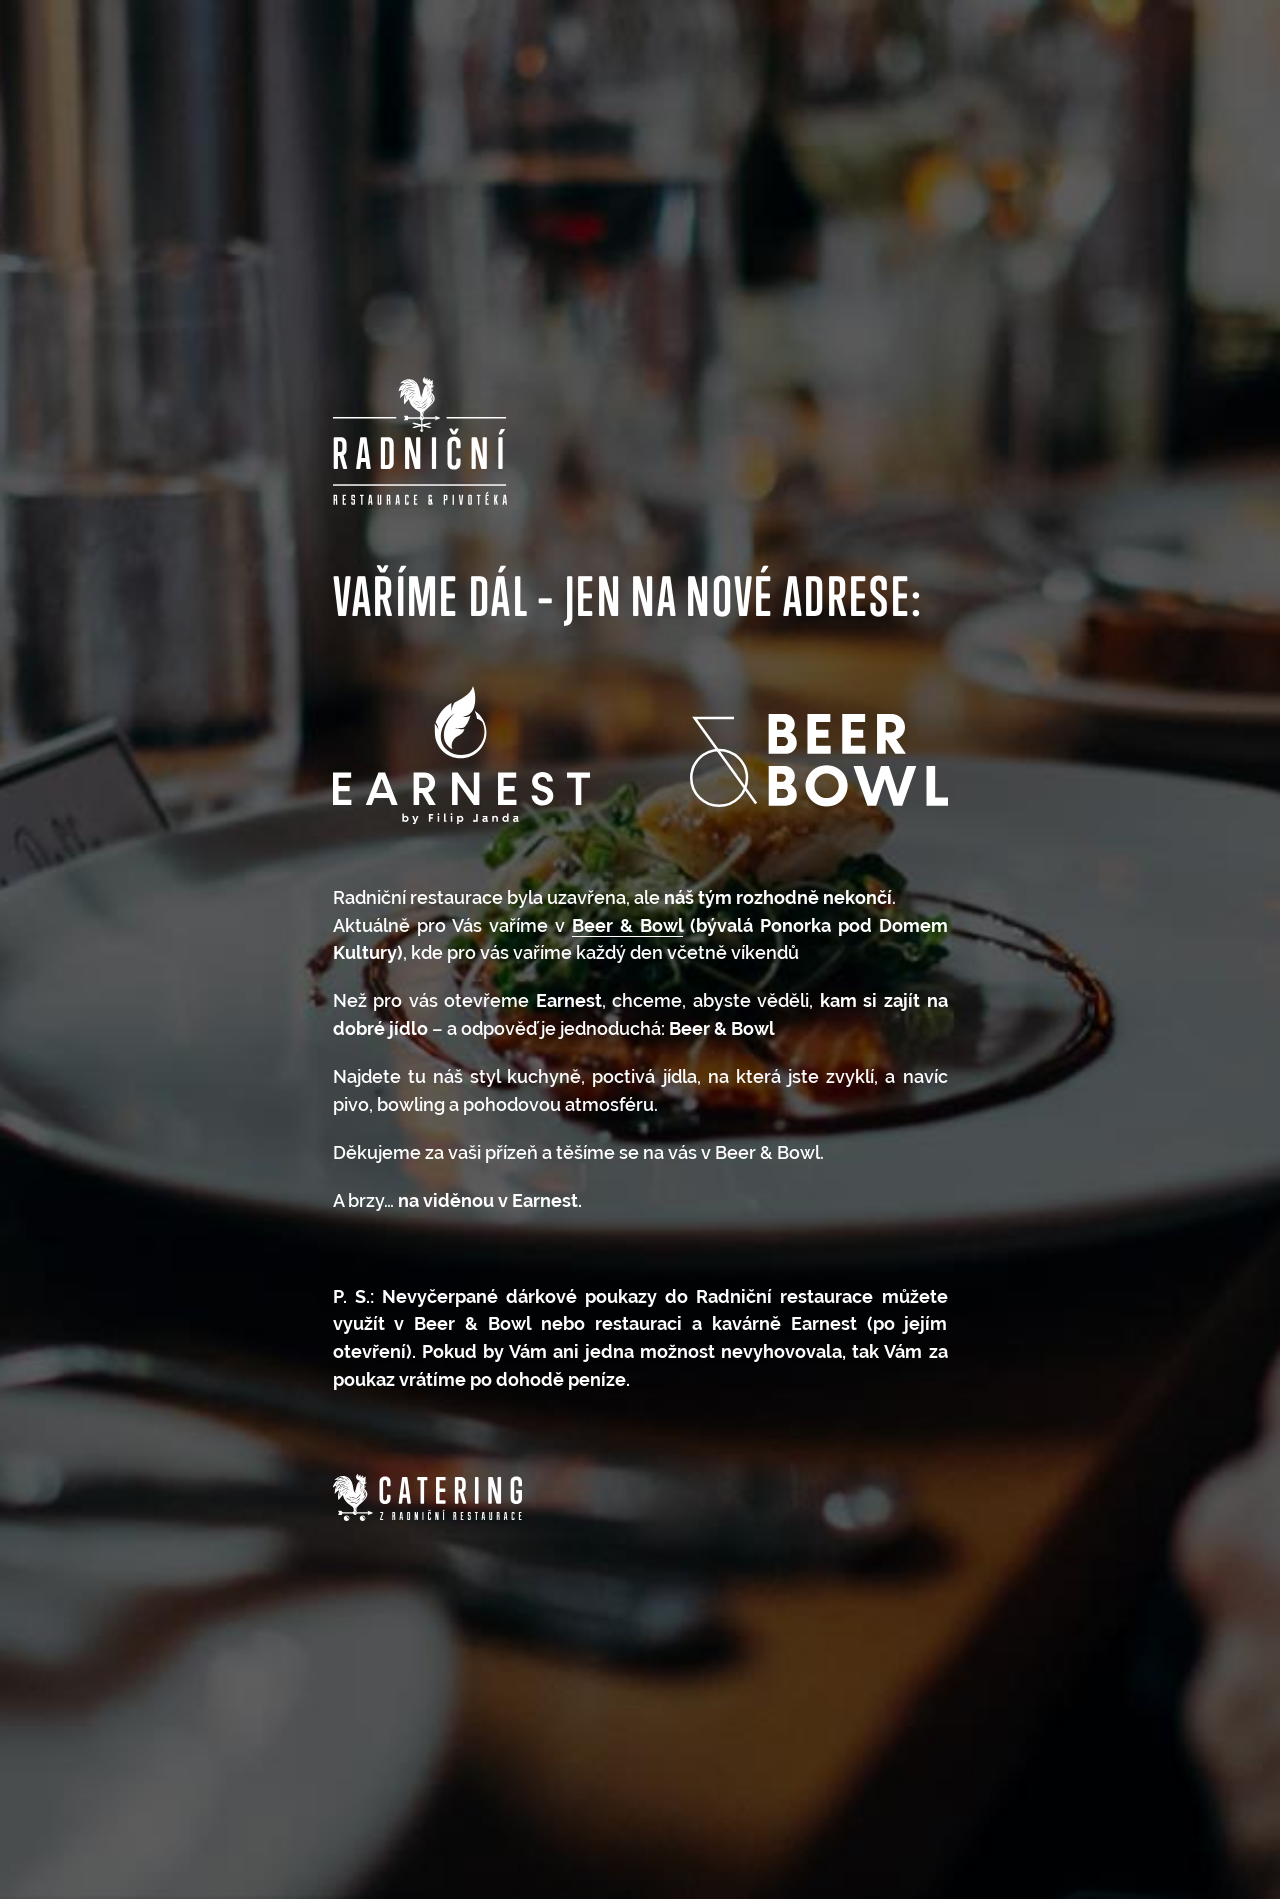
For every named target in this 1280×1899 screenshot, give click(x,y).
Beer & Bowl (627, 925)
